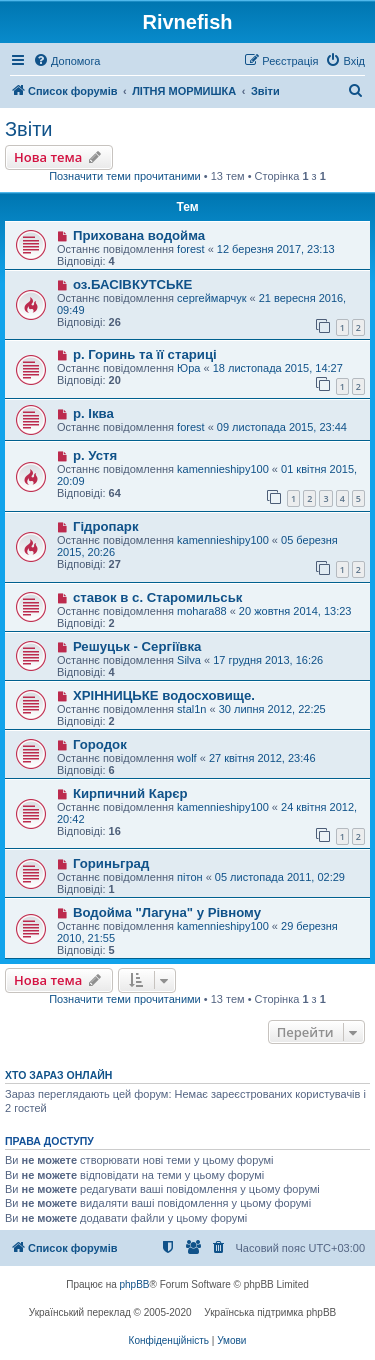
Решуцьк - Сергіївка (137, 646)
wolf (187, 758)
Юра (188, 368)
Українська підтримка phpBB (270, 1312)
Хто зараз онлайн (58, 1075)
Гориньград (111, 863)
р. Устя (95, 455)
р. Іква (93, 413)
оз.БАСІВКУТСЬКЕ (132, 284)
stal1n (191, 709)
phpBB (135, 1284)
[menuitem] (66, 61)
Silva (189, 660)
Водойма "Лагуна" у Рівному (167, 912)
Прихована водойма (139, 235)
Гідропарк (106, 526)
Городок (100, 744)
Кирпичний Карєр (130, 793)
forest (191, 249)
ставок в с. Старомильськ (157, 597)
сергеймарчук (211, 298)
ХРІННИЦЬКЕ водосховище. (164, 695)
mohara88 (202, 611)
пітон (190, 877)
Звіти (28, 129)
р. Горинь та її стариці (145, 354)
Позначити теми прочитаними (125, 176)
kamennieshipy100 (223, 469)
